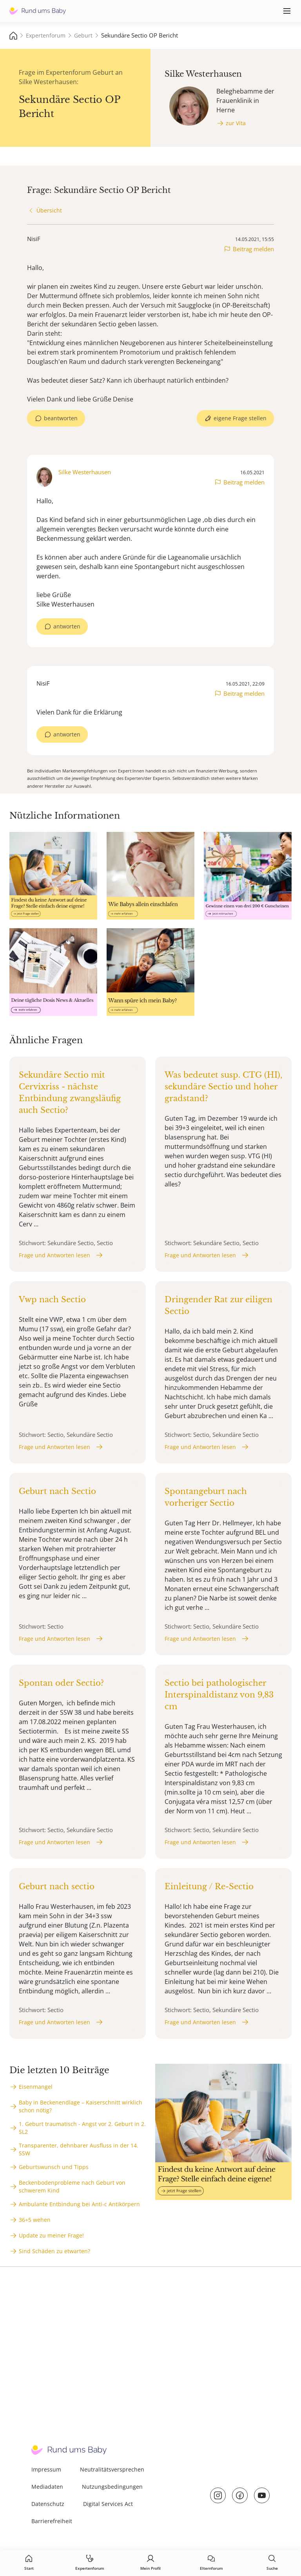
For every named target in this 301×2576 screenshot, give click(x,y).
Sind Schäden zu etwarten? (54, 2251)
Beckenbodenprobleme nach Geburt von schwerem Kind (72, 2186)
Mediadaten (47, 2486)
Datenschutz (47, 2504)
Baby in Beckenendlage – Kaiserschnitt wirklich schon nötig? (80, 2106)
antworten (66, 626)
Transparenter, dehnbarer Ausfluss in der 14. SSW (78, 2149)
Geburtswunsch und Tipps (54, 2167)
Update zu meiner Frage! (51, 2235)
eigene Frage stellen (240, 418)
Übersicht (49, 210)
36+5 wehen (35, 2219)
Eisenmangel (36, 2086)
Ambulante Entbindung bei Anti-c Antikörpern (79, 2204)
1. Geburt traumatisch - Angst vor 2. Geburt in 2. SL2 (82, 2127)
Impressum (46, 2469)
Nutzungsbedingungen (112, 2486)
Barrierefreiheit (51, 2521)
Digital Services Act (108, 2504)
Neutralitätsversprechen (112, 2469)
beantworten (61, 418)
